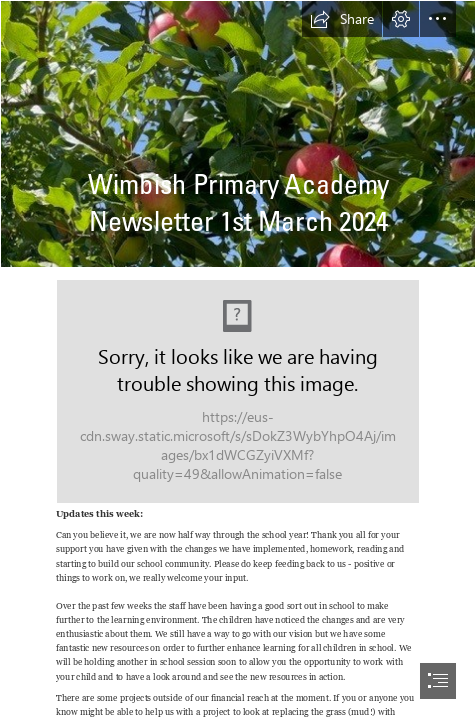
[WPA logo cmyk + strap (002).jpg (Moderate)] (238, 391)
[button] (342, 19)
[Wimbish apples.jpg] (238, 134)
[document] (238, 360)
